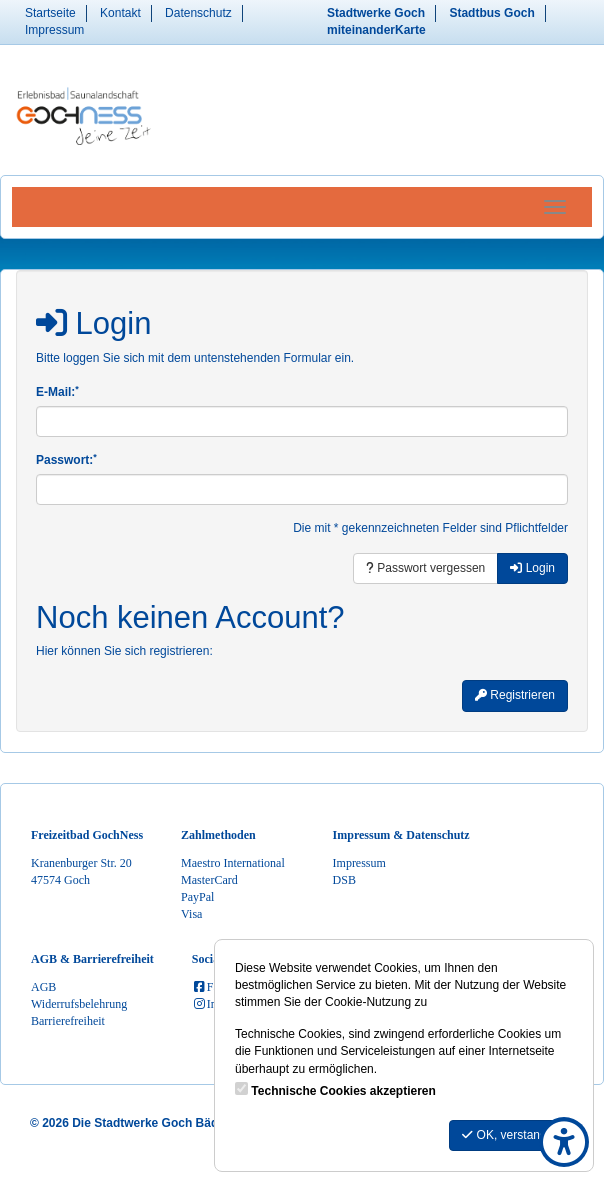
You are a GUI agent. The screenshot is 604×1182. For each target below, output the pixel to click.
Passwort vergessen (425, 568)
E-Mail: (57, 391)
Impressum (54, 30)
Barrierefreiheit (68, 1021)
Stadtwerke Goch (376, 13)
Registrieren (515, 695)
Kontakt (120, 13)
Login (532, 568)
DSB (344, 880)
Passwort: (66, 459)
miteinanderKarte (376, 30)
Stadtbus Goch (491, 13)
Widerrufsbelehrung (79, 1004)
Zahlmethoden (218, 835)
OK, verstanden (511, 1135)
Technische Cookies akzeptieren (343, 1091)
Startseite (50, 13)
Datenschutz (198, 13)
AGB (43, 987)
